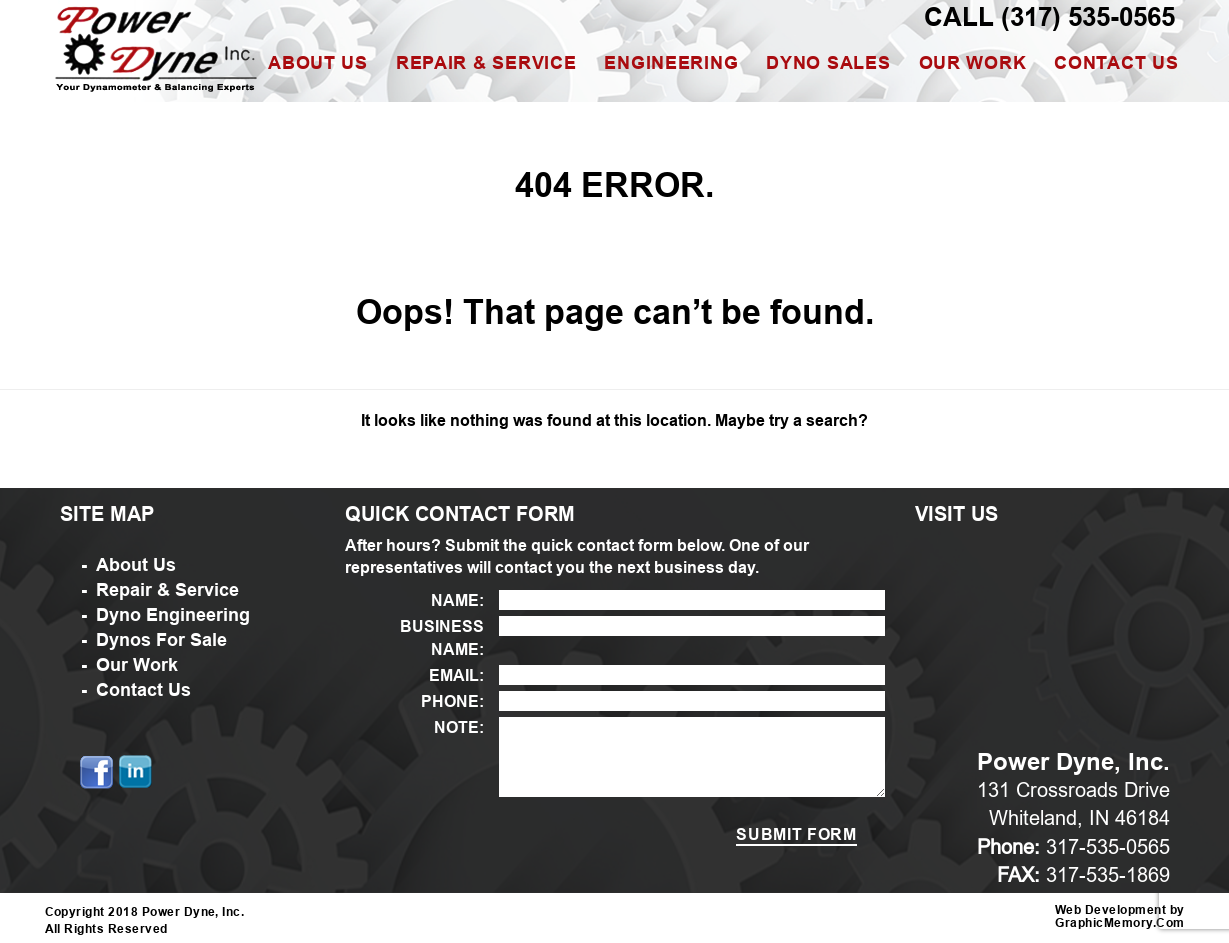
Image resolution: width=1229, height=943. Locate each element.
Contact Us (1116, 63)
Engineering (671, 63)
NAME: (457, 600)
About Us (318, 63)
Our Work (973, 63)
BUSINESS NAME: (442, 638)
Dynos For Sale (161, 640)
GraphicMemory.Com (1119, 923)
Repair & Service (486, 63)
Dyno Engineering (173, 615)
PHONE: (452, 701)
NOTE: (459, 727)
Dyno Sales (828, 63)
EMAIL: (456, 675)
